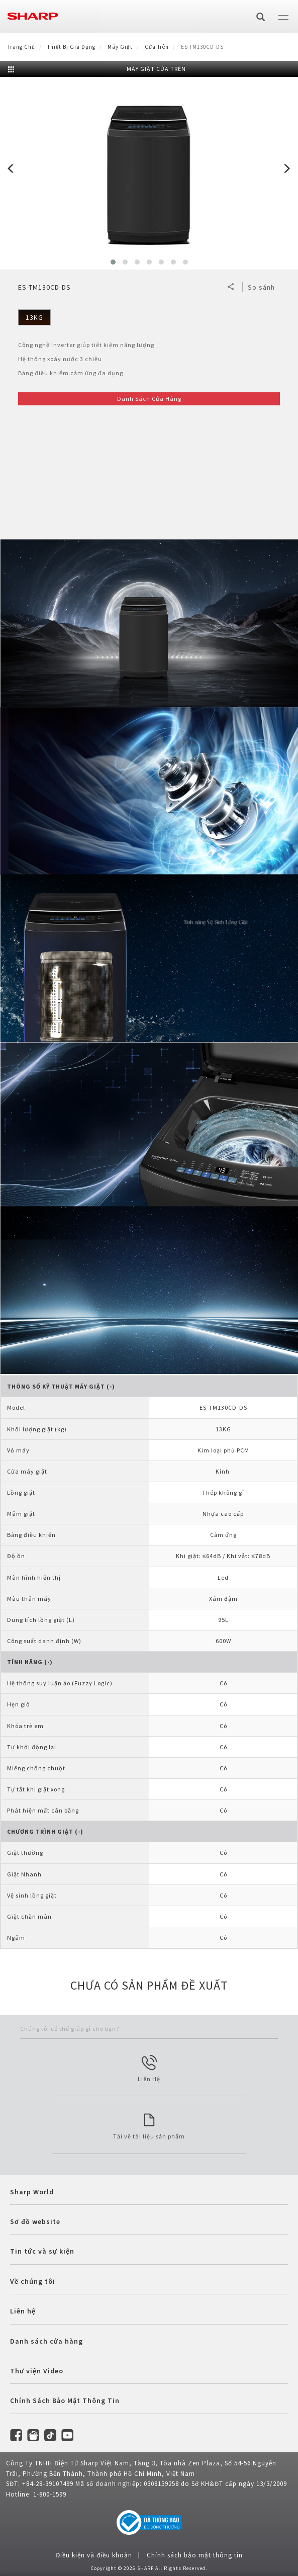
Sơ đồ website (35, 2221)
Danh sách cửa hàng (46, 2341)
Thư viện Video (36, 2370)
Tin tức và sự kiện (42, 2251)
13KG (34, 317)
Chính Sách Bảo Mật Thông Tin (65, 2400)
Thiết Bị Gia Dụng (71, 46)
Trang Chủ (21, 46)
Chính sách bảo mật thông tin (195, 2555)
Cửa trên (157, 46)
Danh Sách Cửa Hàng (149, 398)
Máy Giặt (120, 46)
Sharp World (32, 2191)
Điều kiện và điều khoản (94, 2555)
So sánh (261, 287)
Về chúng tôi (32, 2281)
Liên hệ (23, 2310)
